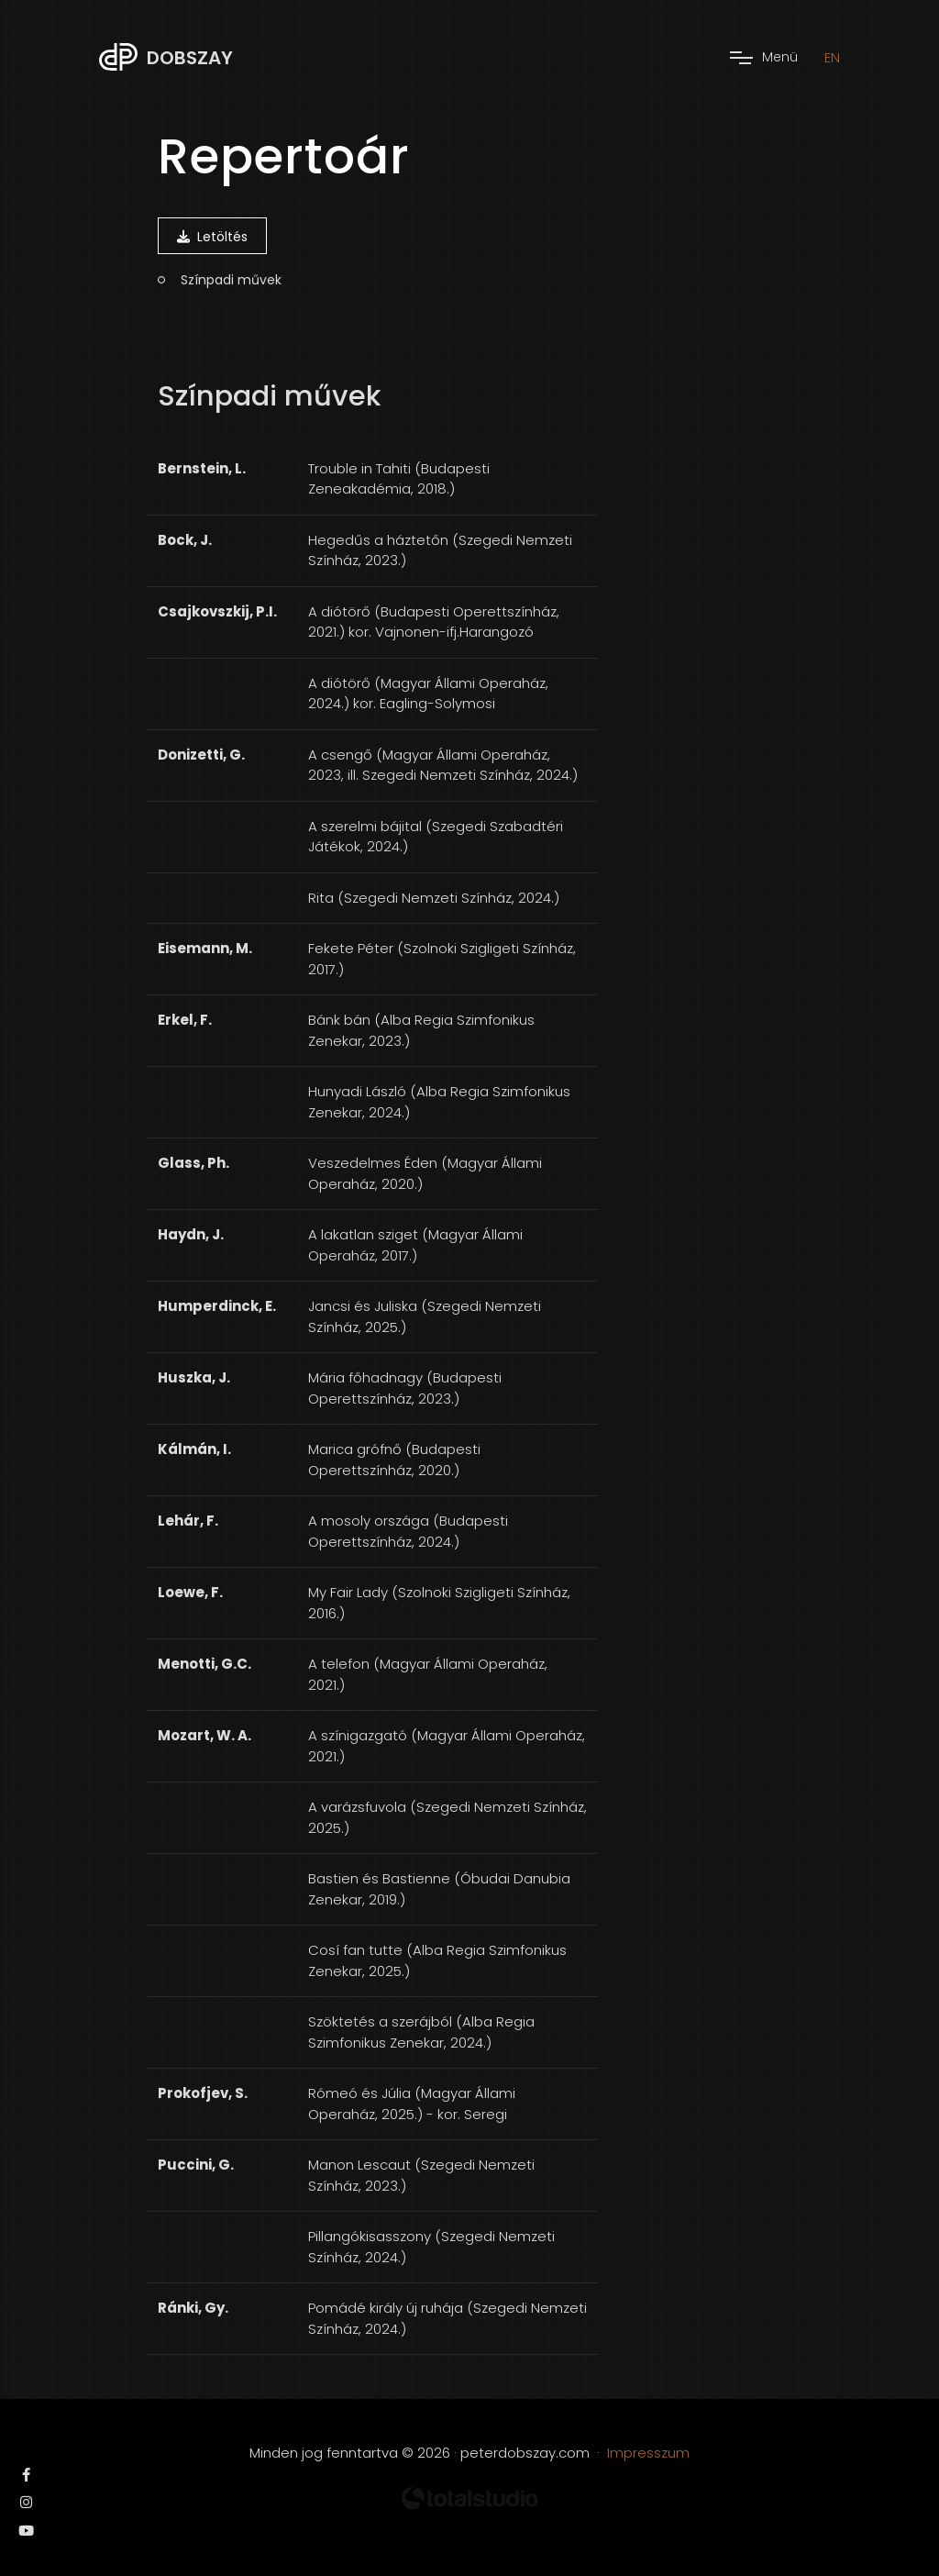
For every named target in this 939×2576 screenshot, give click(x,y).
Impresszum (648, 2452)
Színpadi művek (231, 280)
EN (832, 57)
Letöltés (212, 237)
